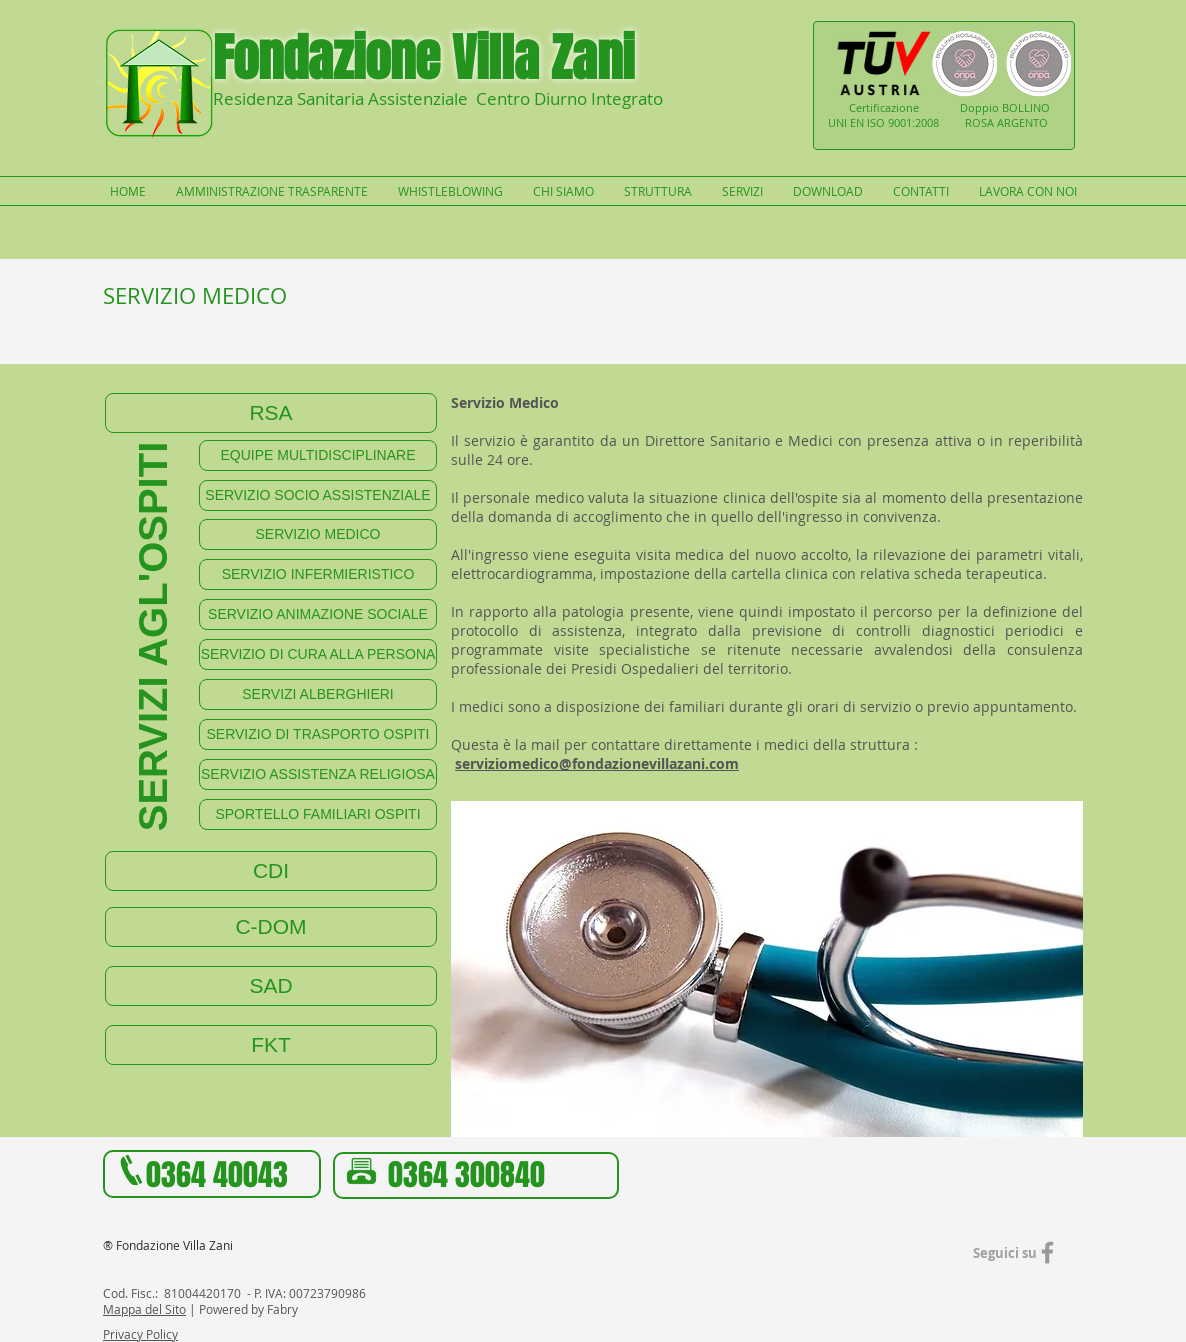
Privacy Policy (140, 1334)
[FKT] (271, 1045)
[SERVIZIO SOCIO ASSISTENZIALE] (318, 495)
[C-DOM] (271, 927)
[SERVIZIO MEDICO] (318, 534)
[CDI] (271, 871)
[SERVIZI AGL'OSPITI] (152, 637)
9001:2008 (913, 122)
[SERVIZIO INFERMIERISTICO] (318, 574)
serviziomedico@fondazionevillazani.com (597, 763)
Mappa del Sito (144, 1309)
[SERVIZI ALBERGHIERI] (318, 694)
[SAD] (271, 986)
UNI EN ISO (858, 122)
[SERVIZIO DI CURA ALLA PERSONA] (318, 654)
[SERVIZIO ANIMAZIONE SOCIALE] (318, 614)
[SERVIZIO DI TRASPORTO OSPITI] (318, 734)
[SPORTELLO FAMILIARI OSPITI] (318, 814)
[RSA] (271, 413)
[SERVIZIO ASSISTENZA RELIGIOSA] (318, 774)
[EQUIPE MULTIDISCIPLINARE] (318, 455)
